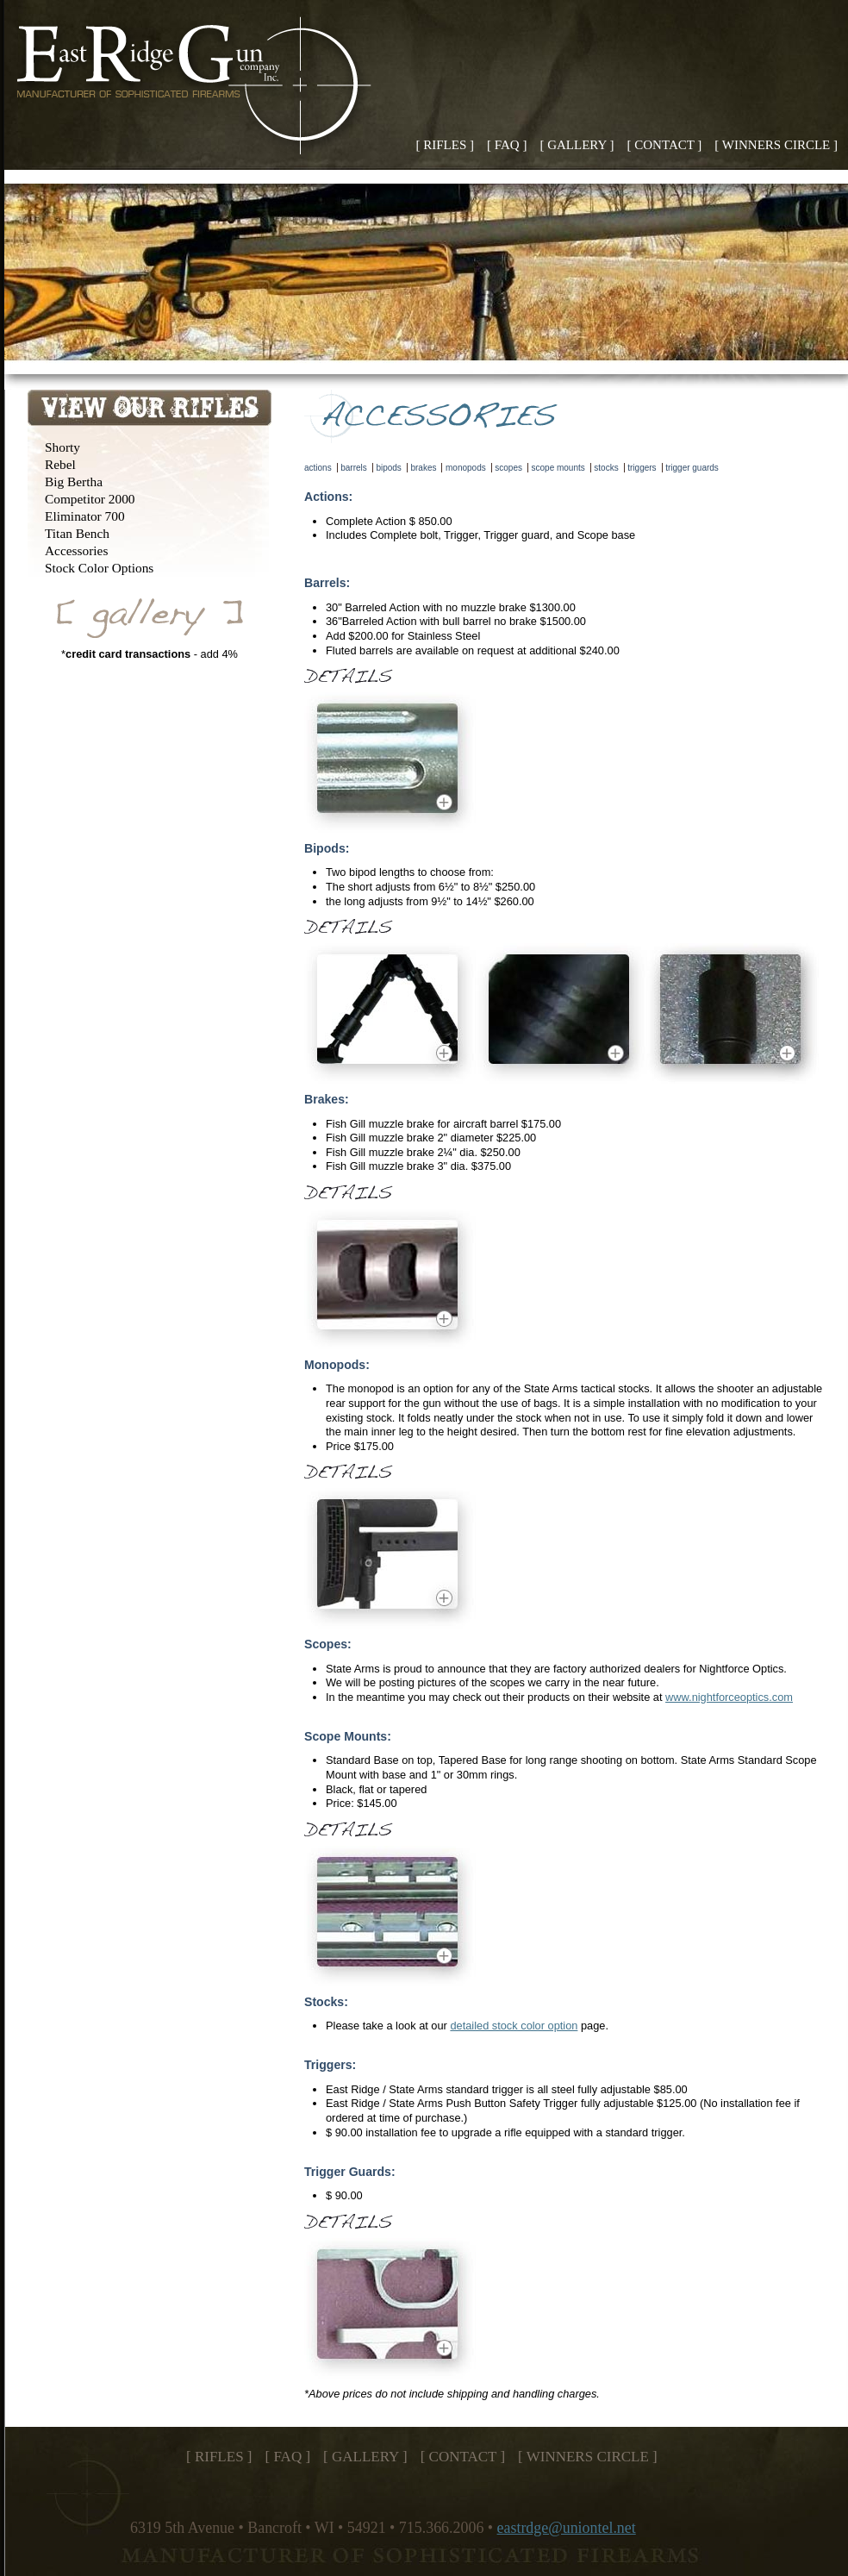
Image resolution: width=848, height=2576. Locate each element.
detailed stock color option (513, 2025)
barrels (353, 467)
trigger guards (692, 467)
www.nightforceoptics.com (729, 1697)
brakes (423, 467)
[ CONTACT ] (664, 145)
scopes (508, 467)
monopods (466, 467)
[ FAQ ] (507, 145)
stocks (606, 467)
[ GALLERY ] (576, 145)
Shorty (62, 447)
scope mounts (558, 467)
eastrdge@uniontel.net (566, 2527)
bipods (388, 467)
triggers (641, 467)
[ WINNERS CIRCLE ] (776, 145)
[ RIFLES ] (445, 145)
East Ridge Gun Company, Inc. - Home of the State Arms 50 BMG (199, 88)
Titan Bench (77, 533)
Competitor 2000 (90, 498)
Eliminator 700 (85, 516)
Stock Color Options (99, 567)
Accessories (76, 550)
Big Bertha (74, 481)
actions (318, 467)
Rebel (60, 464)
